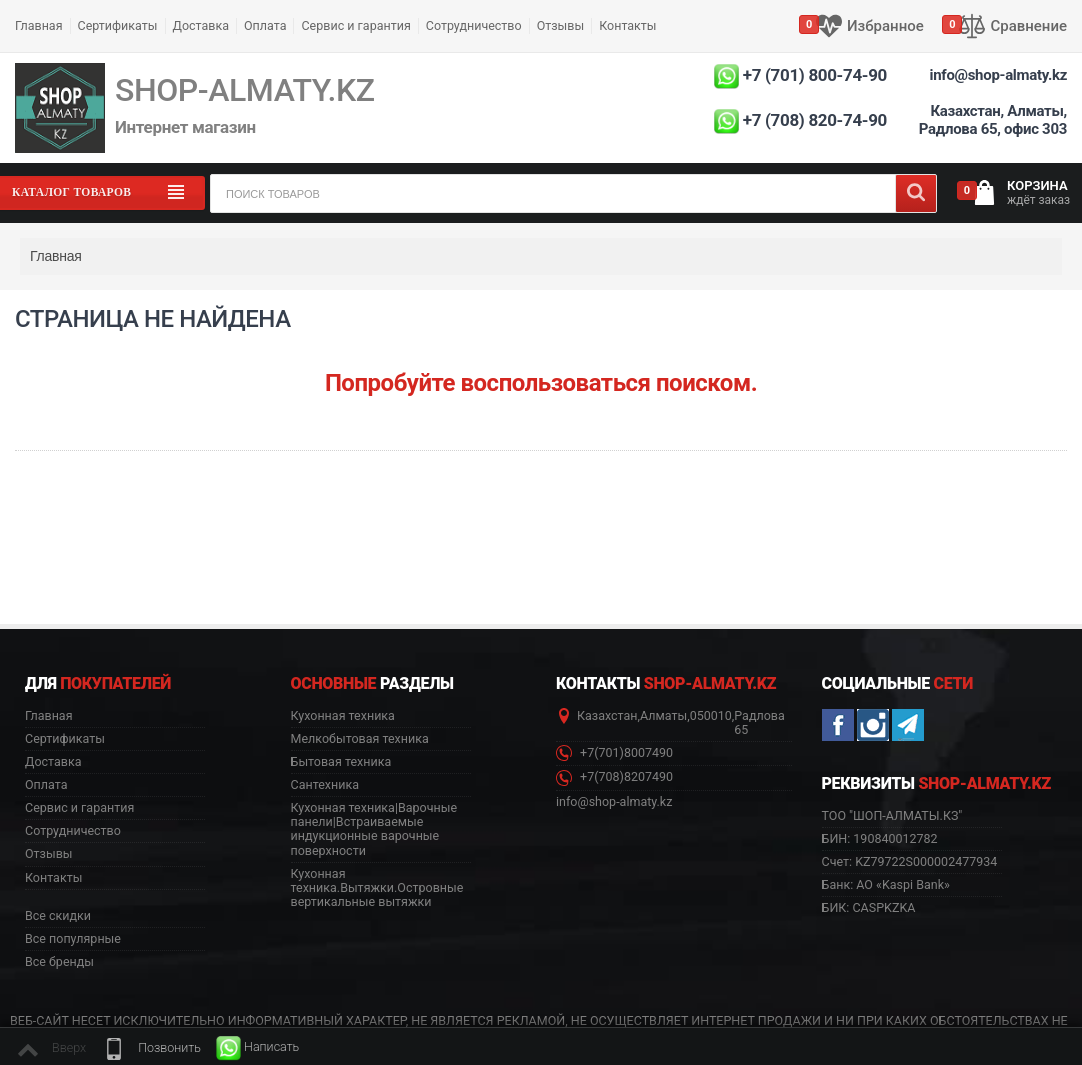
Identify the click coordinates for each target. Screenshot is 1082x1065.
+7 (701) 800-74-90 (815, 75)
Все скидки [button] (58, 916)
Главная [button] (49, 716)
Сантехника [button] (325, 785)
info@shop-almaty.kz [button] (614, 802)
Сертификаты (118, 25)
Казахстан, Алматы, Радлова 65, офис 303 (993, 120)
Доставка (201, 25)
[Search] (916, 193)
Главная (39, 25)
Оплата (265, 25)
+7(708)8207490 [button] (614, 777)
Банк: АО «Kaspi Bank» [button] (886, 884)
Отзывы (561, 25)
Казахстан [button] (607, 716)
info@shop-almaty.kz (998, 75)
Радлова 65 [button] (759, 723)
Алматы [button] (663, 716)
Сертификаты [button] (65, 739)
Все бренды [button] (59, 962)
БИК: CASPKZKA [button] (869, 907)
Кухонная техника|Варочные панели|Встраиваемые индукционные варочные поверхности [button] (374, 829)
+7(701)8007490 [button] (614, 753)
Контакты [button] (53, 878)
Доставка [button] (53, 762)
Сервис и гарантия (355, 25)
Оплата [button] (46, 785)
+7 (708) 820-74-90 (815, 120)
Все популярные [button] (73, 939)
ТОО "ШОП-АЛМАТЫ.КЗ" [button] (892, 816)
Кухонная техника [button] (343, 716)
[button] (151, 1048)
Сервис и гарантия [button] (79, 808)
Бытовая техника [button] (341, 762)
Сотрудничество (474, 25)
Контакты (627, 25)
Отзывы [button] (49, 854)
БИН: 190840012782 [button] (880, 838)
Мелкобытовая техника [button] (360, 739)
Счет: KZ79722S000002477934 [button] (910, 861)
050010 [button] (711, 716)
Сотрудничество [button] (73, 831)
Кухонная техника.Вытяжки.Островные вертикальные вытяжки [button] (377, 888)
